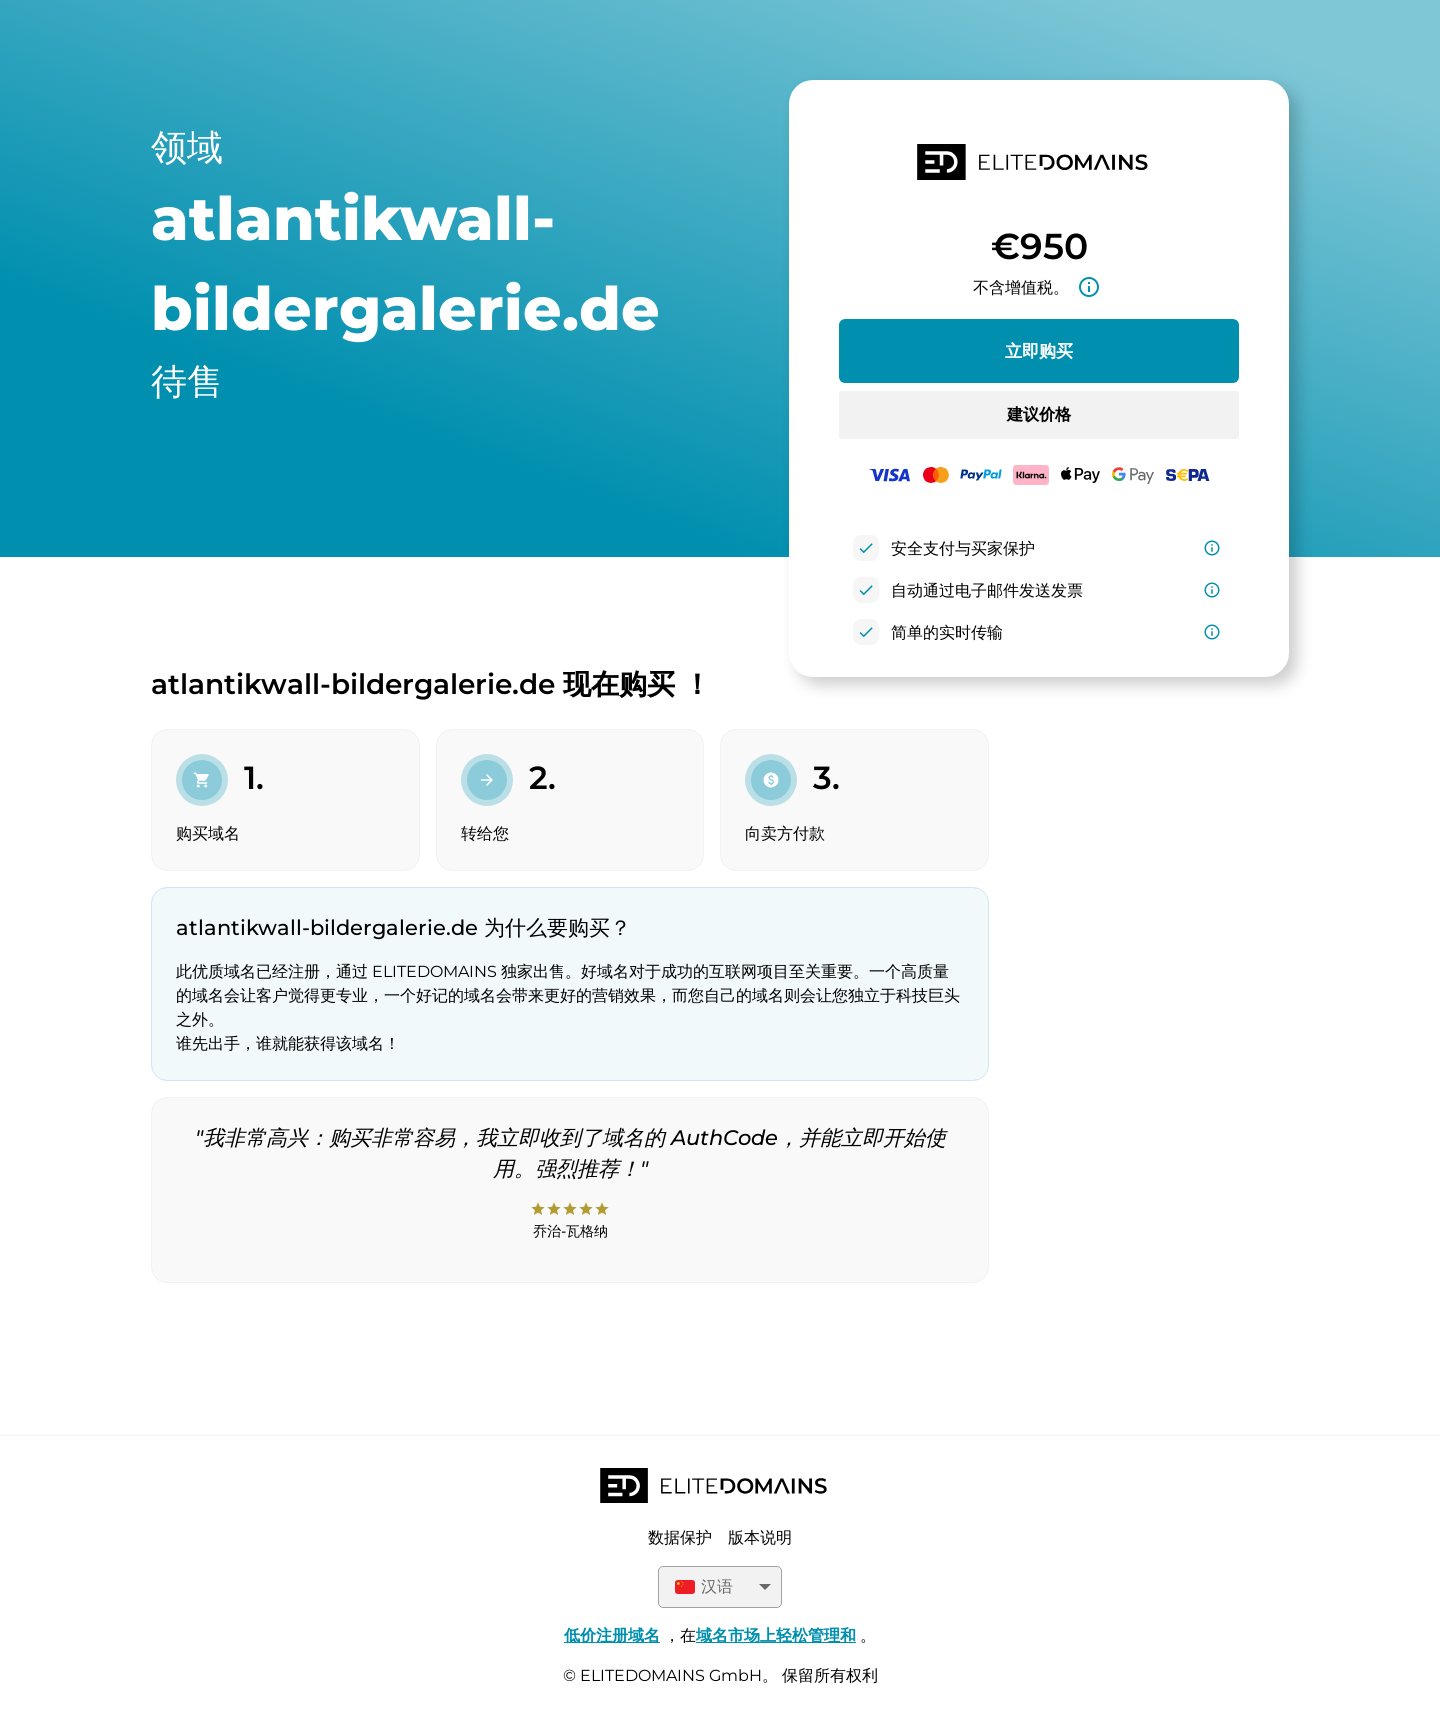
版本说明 (760, 1537)
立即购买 (1039, 351)
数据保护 (680, 1537)
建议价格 (1039, 414)
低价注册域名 (612, 1635)
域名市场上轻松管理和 (776, 1635)
